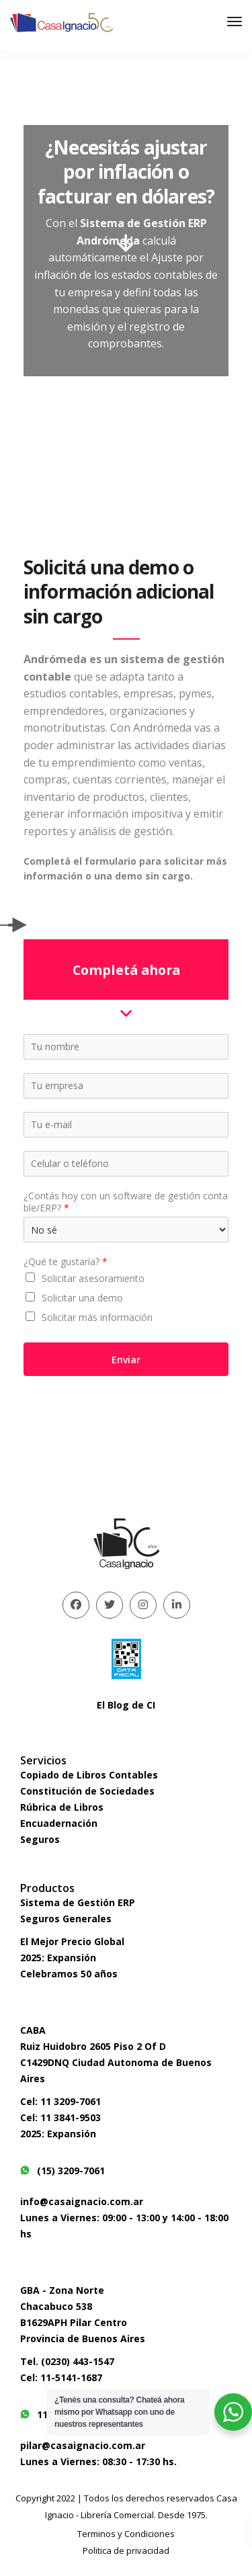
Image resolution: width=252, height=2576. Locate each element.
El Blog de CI (126, 1705)
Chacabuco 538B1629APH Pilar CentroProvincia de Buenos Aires (82, 2322)
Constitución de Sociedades (87, 1791)
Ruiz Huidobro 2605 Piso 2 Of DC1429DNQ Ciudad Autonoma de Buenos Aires (116, 2062)
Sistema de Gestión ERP (77, 1902)
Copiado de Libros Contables (89, 1774)
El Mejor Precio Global (72, 1941)
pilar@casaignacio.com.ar (82, 2445)
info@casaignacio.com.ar (81, 2201)
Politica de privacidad (126, 2550)
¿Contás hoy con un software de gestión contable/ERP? (126, 1202)
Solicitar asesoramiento (93, 1278)
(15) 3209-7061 (62, 2170)
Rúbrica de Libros (61, 1807)
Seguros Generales (66, 1918)
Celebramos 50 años (69, 1973)
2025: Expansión (58, 1957)
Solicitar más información (97, 1317)
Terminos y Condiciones (126, 2534)
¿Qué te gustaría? (66, 1262)
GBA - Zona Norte (62, 2290)
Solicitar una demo (82, 1297)
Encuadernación (58, 1823)
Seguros (40, 1839)
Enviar (126, 1359)
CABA (33, 2030)
